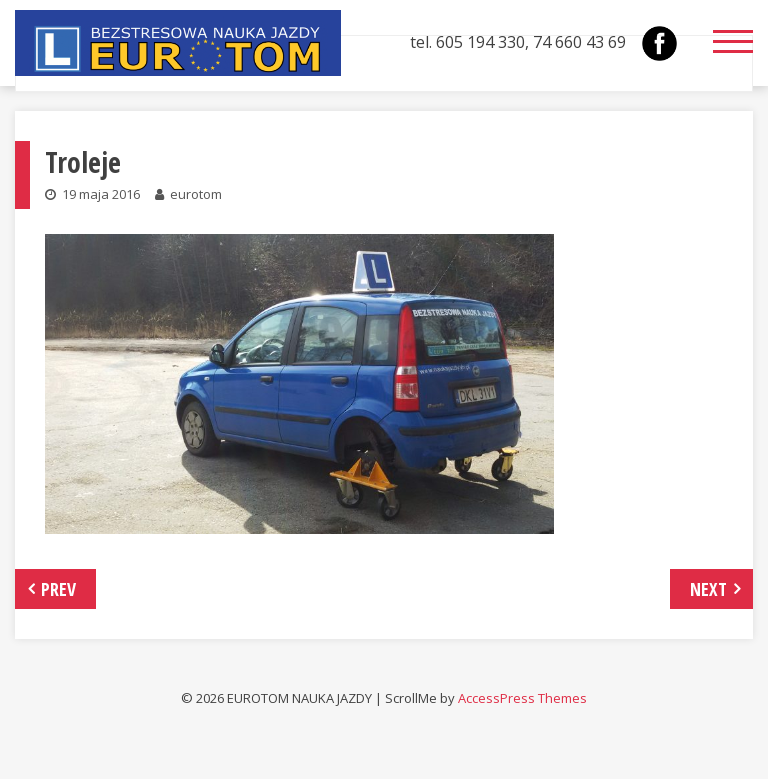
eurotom (196, 194)
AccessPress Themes (522, 698)
